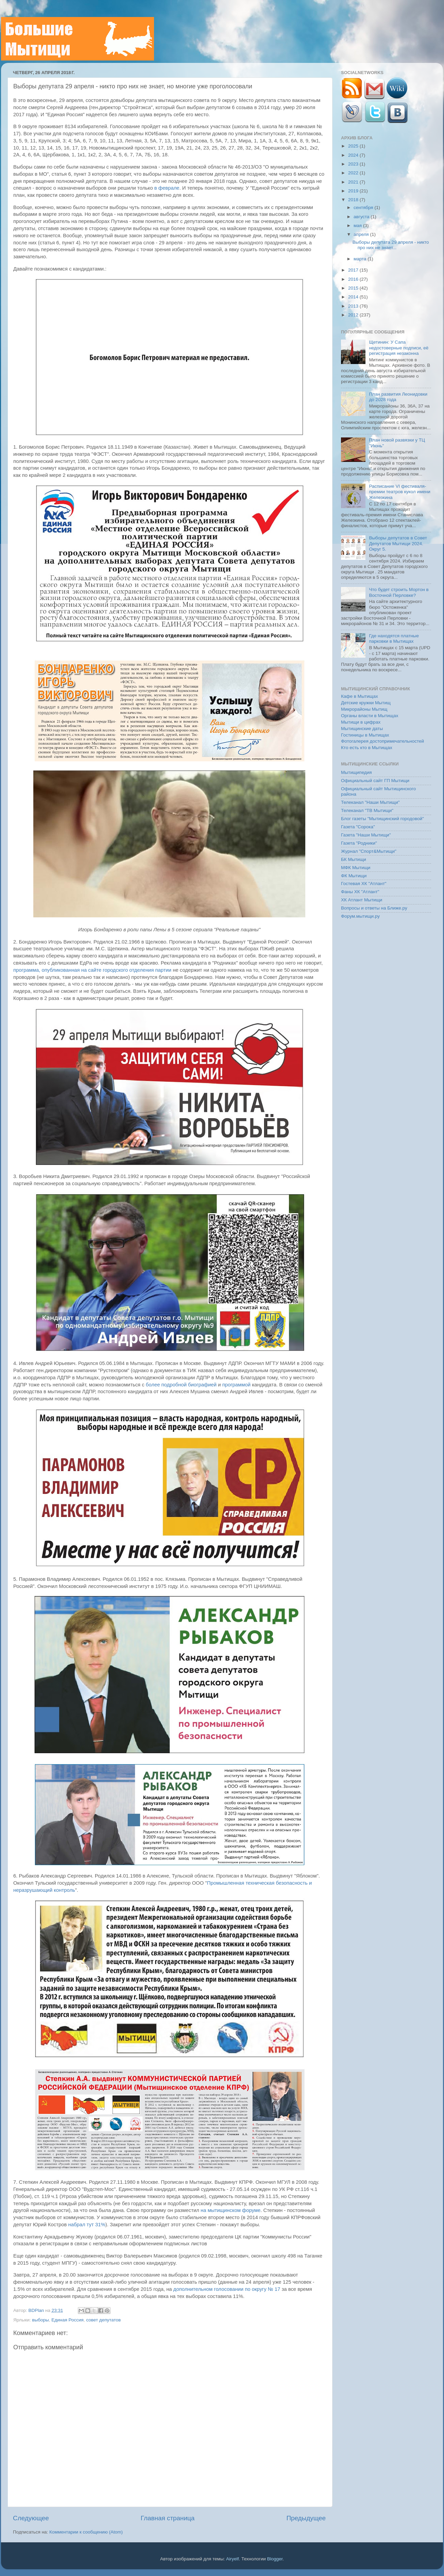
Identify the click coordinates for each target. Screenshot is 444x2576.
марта (361, 258)
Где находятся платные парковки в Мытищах (394, 638)
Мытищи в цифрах (360, 722)
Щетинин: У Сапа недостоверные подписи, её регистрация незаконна (398, 348)
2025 (354, 146)
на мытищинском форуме (230, 2210)
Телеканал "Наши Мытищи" (370, 802)
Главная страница (168, 2518)
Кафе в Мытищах (359, 696)
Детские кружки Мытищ (366, 702)
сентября (364, 207)
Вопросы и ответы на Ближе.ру (374, 908)
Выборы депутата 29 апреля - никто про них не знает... (391, 245)
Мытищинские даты (362, 728)
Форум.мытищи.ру (360, 916)
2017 (354, 270)
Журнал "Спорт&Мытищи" (368, 851)
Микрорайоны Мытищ (364, 709)
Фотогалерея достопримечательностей (382, 741)
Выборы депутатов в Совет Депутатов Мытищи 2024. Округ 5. (398, 543)
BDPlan (36, 2310)
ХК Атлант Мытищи (361, 899)
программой (236, 1384)
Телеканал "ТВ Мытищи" (367, 810)
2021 (354, 182)
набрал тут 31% (86, 2224)
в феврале (167, 188)
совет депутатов (103, 2319)
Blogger (275, 2558)
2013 (354, 306)
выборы (40, 2319)
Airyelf (232, 2558)
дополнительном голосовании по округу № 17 (226, 2289)
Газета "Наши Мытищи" (366, 834)
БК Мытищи (353, 859)
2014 (354, 296)
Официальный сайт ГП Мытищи (375, 780)
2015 (354, 288)
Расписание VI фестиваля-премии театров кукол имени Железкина (399, 492)
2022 (354, 172)
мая (358, 225)
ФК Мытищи (353, 875)
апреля (362, 234)
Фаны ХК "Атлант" (360, 891)
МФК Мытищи (355, 867)
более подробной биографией (181, 1384)
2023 (354, 164)
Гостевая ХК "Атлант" (364, 883)
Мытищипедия (356, 772)
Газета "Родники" (359, 843)
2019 (354, 190)
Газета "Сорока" (358, 826)
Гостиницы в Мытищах (365, 735)
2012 (354, 314)
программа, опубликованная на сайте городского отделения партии (92, 970)
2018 (354, 199)
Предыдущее (306, 2518)
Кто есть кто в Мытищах (366, 747)
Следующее (31, 2518)
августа (362, 216)
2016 (354, 279)
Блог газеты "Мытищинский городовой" (382, 818)
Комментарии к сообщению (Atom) (86, 2532)
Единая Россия (67, 2319)
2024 (354, 155)
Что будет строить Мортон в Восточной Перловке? (398, 592)
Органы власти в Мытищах (369, 715)
